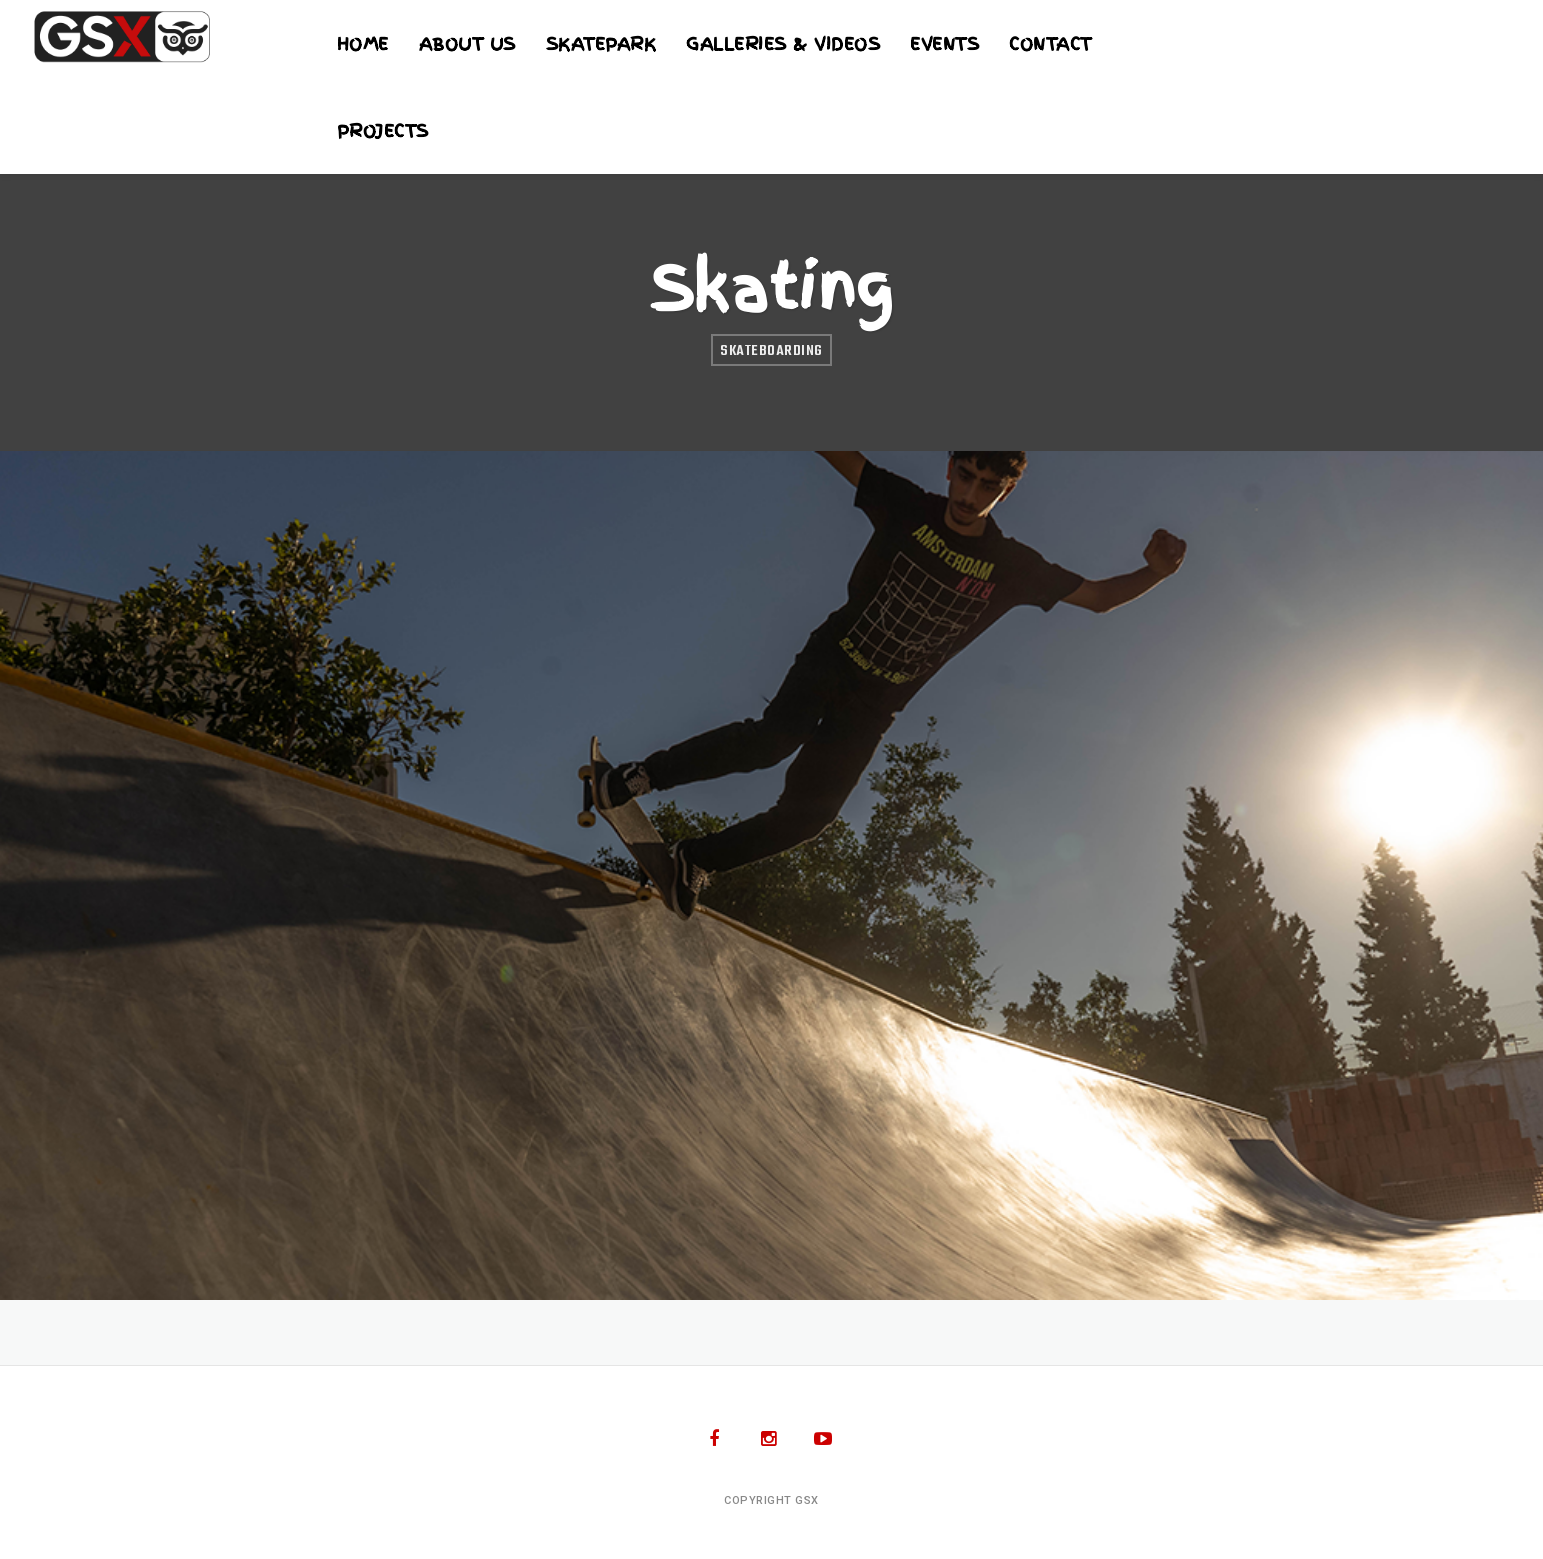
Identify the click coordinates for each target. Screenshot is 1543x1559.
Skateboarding (771, 351)
